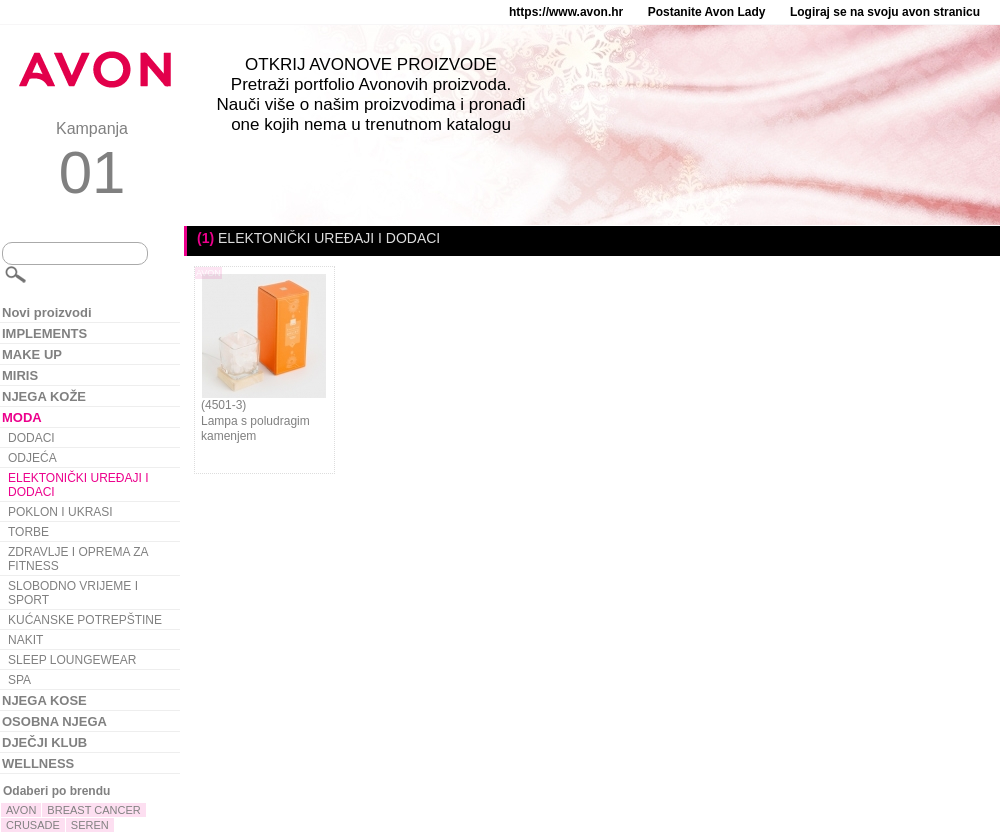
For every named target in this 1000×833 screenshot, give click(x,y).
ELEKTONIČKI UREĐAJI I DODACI (78, 485)
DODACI (31, 438)
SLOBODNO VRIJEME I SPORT (73, 593)
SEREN (90, 825)
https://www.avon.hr (566, 12)
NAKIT (25, 640)
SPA (19, 680)
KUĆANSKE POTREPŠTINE (85, 620)
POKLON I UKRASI (60, 512)
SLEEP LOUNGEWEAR (72, 660)
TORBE (28, 532)
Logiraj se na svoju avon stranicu (885, 12)
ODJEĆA (32, 458)
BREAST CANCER (93, 810)
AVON (21, 810)
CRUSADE (33, 825)
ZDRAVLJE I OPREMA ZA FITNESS (78, 559)
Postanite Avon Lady (707, 12)
